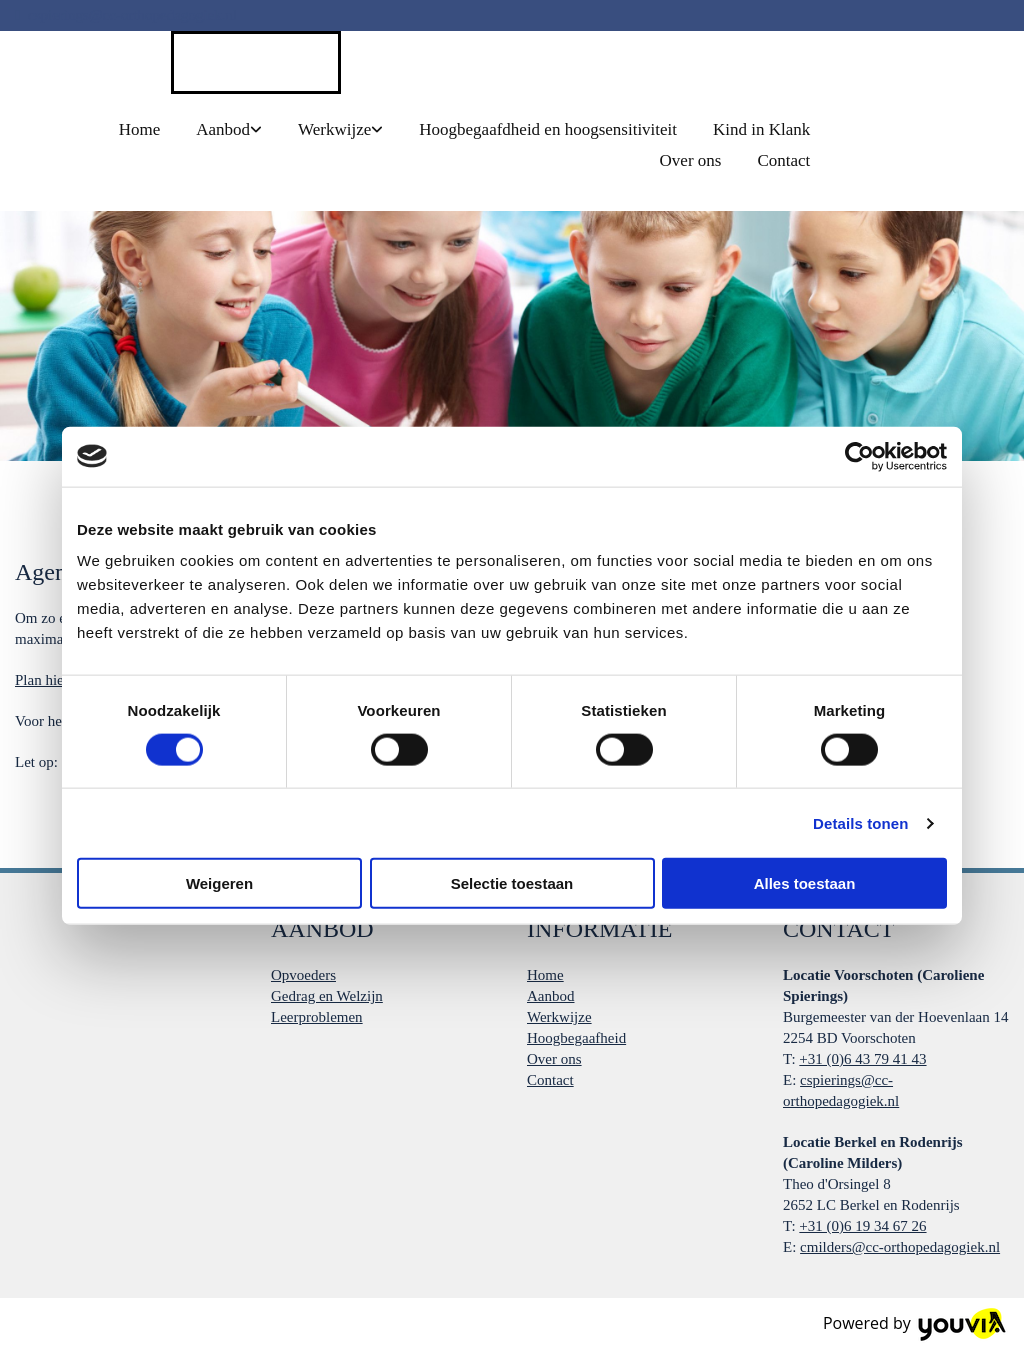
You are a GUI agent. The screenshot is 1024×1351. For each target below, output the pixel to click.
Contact (783, 160)
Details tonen (860, 822)
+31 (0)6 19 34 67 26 (862, 1226)
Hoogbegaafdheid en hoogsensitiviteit (548, 129)
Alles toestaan (805, 883)
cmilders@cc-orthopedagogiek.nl (900, 1247)
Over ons (691, 160)
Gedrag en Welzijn (327, 996)
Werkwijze (334, 129)
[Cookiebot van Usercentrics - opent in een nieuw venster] (859, 456)
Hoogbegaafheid (576, 1038)
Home (140, 129)
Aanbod (223, 129)
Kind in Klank (761, 129)
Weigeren (219, 883)
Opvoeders (303, 975)
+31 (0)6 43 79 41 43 (862, 1059)
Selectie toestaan (512, 883)
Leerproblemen (317, 1017)
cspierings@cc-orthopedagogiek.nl (132, 15)
